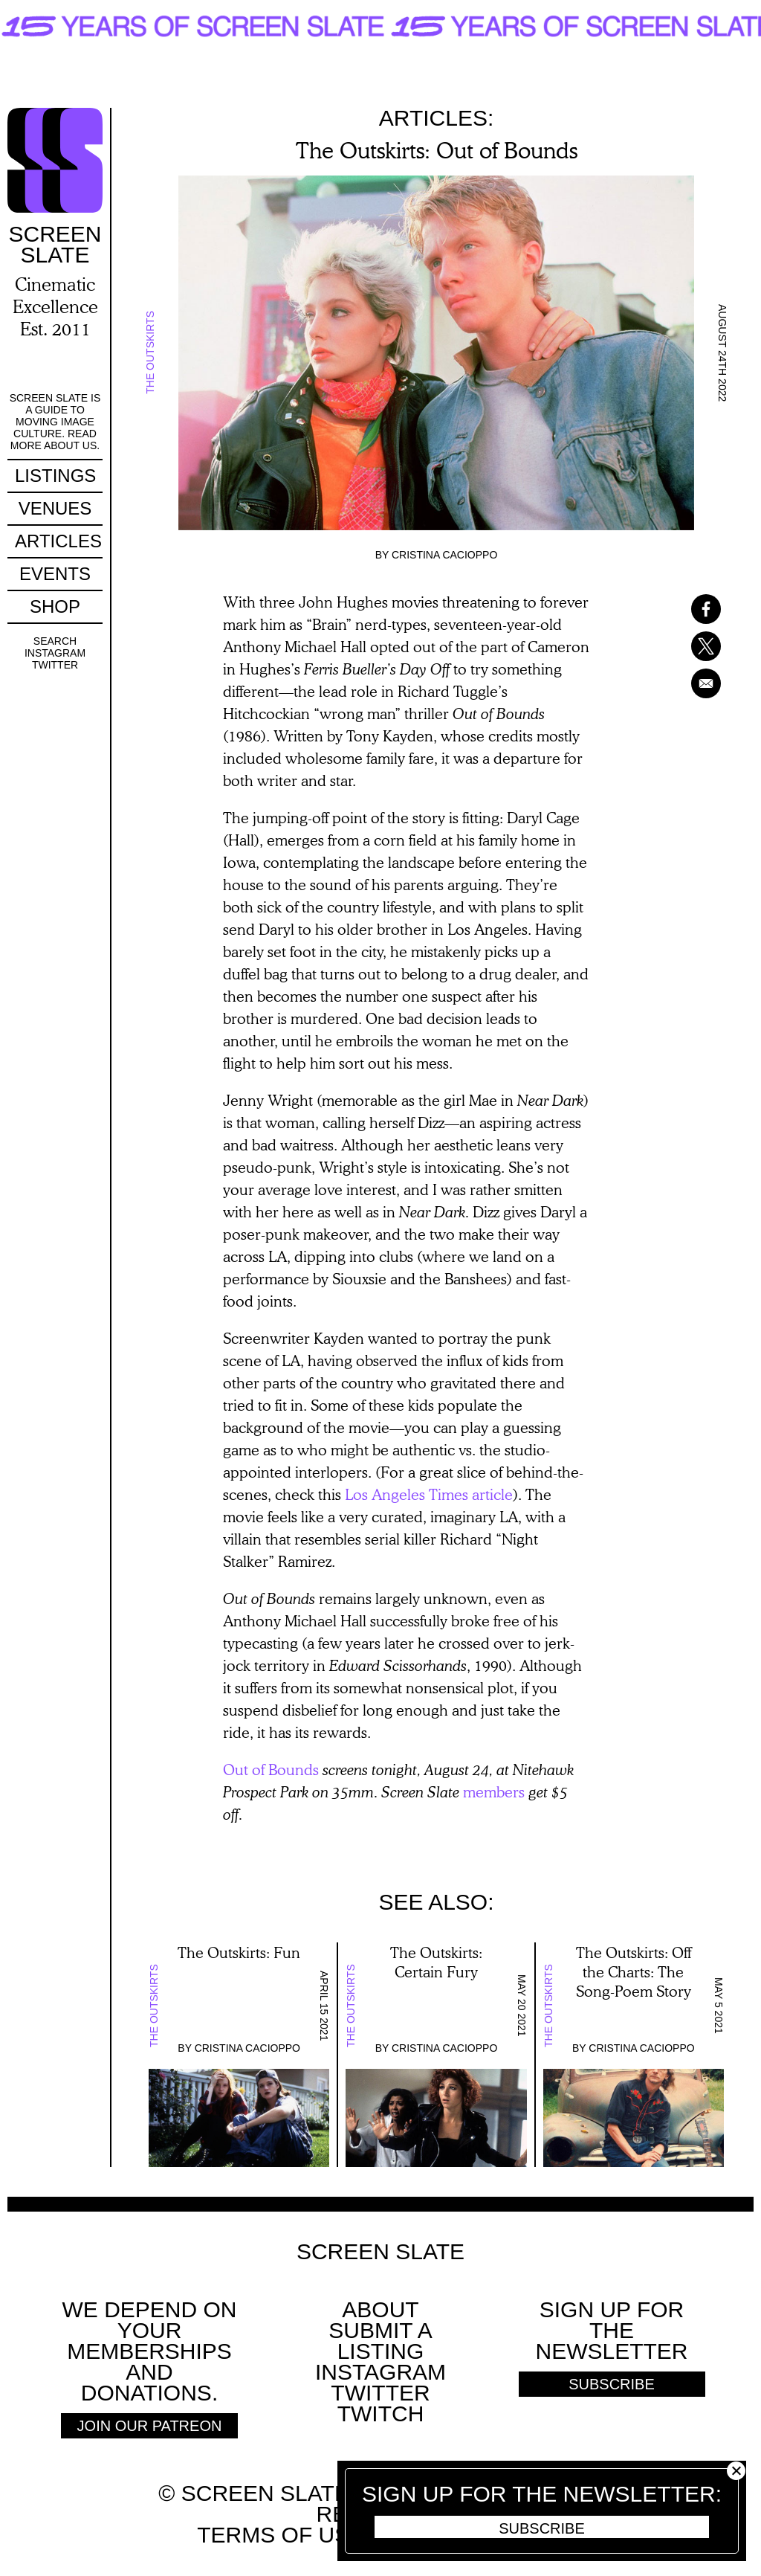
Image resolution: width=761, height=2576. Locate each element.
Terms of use (280, 2534)
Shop (55, 606)
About (380, 2309)
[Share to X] (686, 646)
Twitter (55, 665)
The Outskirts (150, 353)
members (494, 1791)
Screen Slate (380, 2251)
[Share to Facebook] (686, 609)
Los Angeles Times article (429, 1494)
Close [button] (736, 2470)
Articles (58, 541)
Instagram (55, 653)
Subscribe (542, 2528)
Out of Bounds (271, 1769)
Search (55, 641)
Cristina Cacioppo (444, 555)
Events (55, 574)
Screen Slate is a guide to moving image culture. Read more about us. (55, 421)
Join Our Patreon (149, 2426)
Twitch (380, 2413)
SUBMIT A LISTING (380, 2340)
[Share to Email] (686, 683)
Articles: (436, 118)
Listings (55, 476)
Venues (55, 508)
